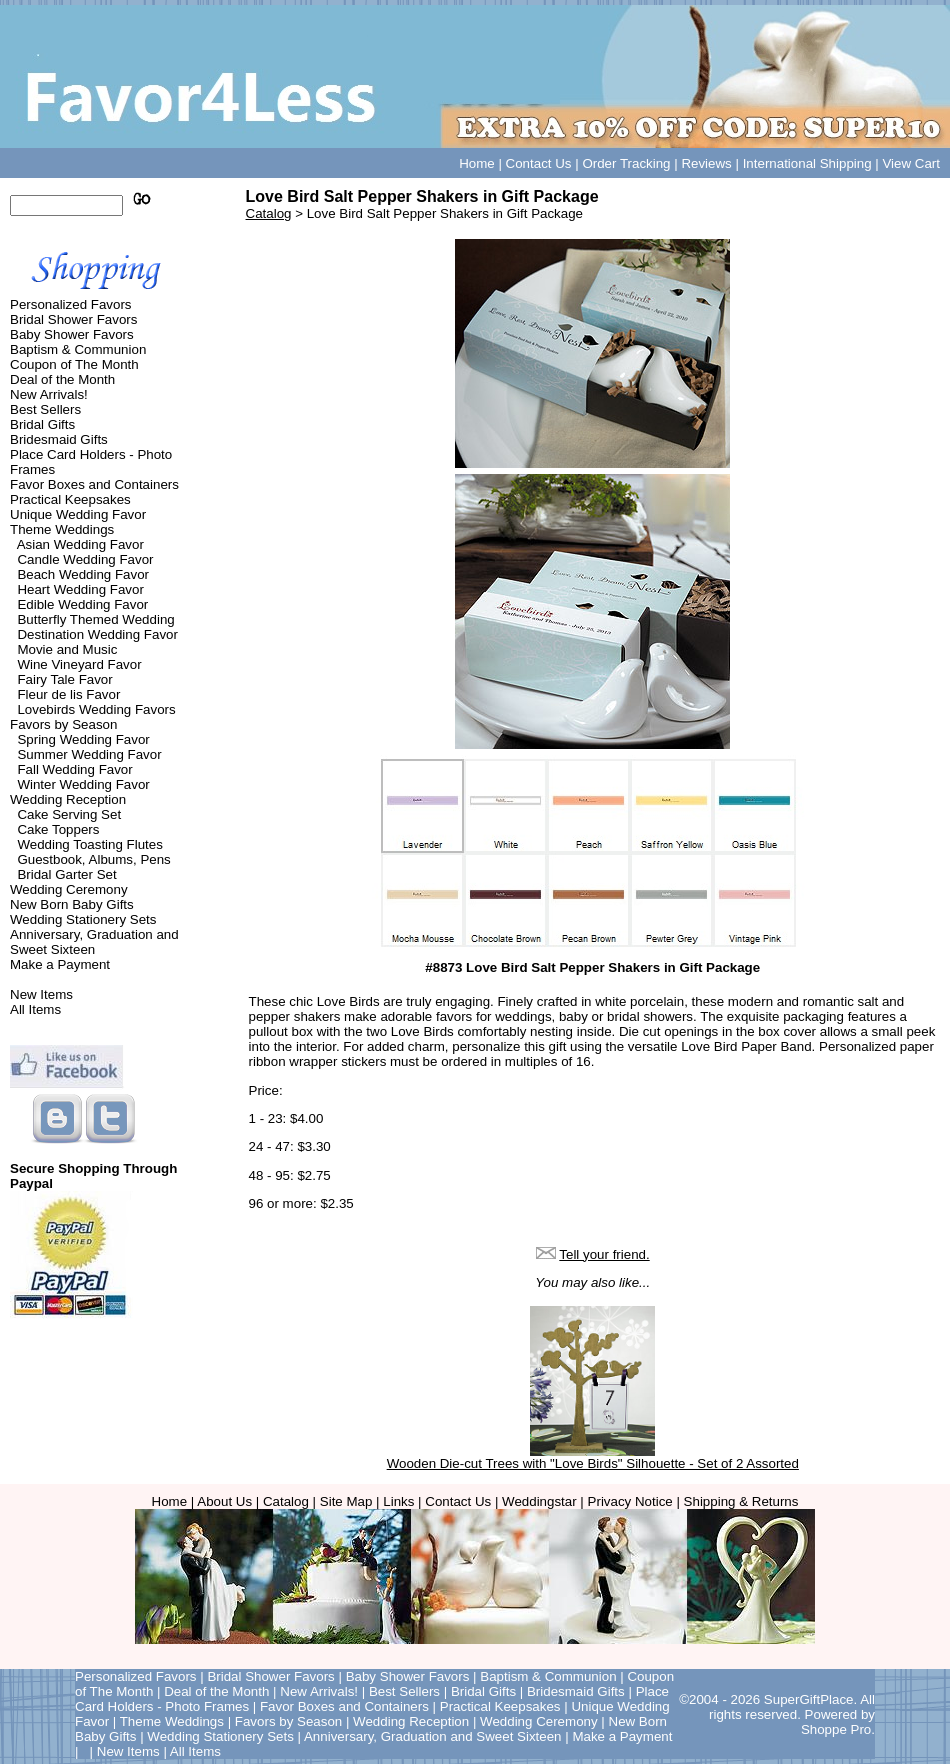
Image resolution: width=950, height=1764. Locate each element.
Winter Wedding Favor (83, 784)
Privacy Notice (630, 1501)
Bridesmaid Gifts (59, 439)
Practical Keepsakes (70, 499)
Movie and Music (67, 649)
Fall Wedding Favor (74, 769)
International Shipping (807, 163)
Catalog (269, 213)
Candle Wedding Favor (85, 559)
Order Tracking (626, 163)
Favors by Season (63, 724)
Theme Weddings (62, 529)
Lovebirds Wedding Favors (96, 709)
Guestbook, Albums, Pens (93, 859)
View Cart (911, 163)
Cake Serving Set (69, 814)
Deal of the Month (62, 379)
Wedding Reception (68, 799)
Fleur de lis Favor (68, 694)
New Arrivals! (49, 394)
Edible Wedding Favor (82, 604)
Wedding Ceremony (69, 889)
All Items (35, 1009)
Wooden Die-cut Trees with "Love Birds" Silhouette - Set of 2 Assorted (593, 1463)
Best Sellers (45, 409)
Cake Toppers (58, 829)
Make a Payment (60, 964)
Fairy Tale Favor (64, 679)
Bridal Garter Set (66, 874)
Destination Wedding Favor (97, 634)
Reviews (706, 163)
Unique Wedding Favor (78, 514)
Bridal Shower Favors (73, 319)
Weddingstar (539, 1501)
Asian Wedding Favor (80, 544)
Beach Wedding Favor (83, 574)
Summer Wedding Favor (89, 754)
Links (398, 1501)
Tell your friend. (604, 1254)
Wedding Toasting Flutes (89, 844)
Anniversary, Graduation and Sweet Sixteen (94, 942)
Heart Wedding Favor (80, 589)
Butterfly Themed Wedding (95, 619)
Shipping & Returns (741, 1501)
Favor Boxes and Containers (94, 484)
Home (477, 163)
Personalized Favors (71, 304)
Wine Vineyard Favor (79, 664)
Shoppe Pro (836, 1729)
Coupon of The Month (74, 364)
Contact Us (539, 163)
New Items (41, 994)
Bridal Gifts (42, 424)
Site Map (346, 1501)
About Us (224, 1501)
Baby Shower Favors (72, 334)
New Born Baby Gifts (72, 904)
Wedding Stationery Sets (83, 919)
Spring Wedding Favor (83, 739)
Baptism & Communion (78, 349)
